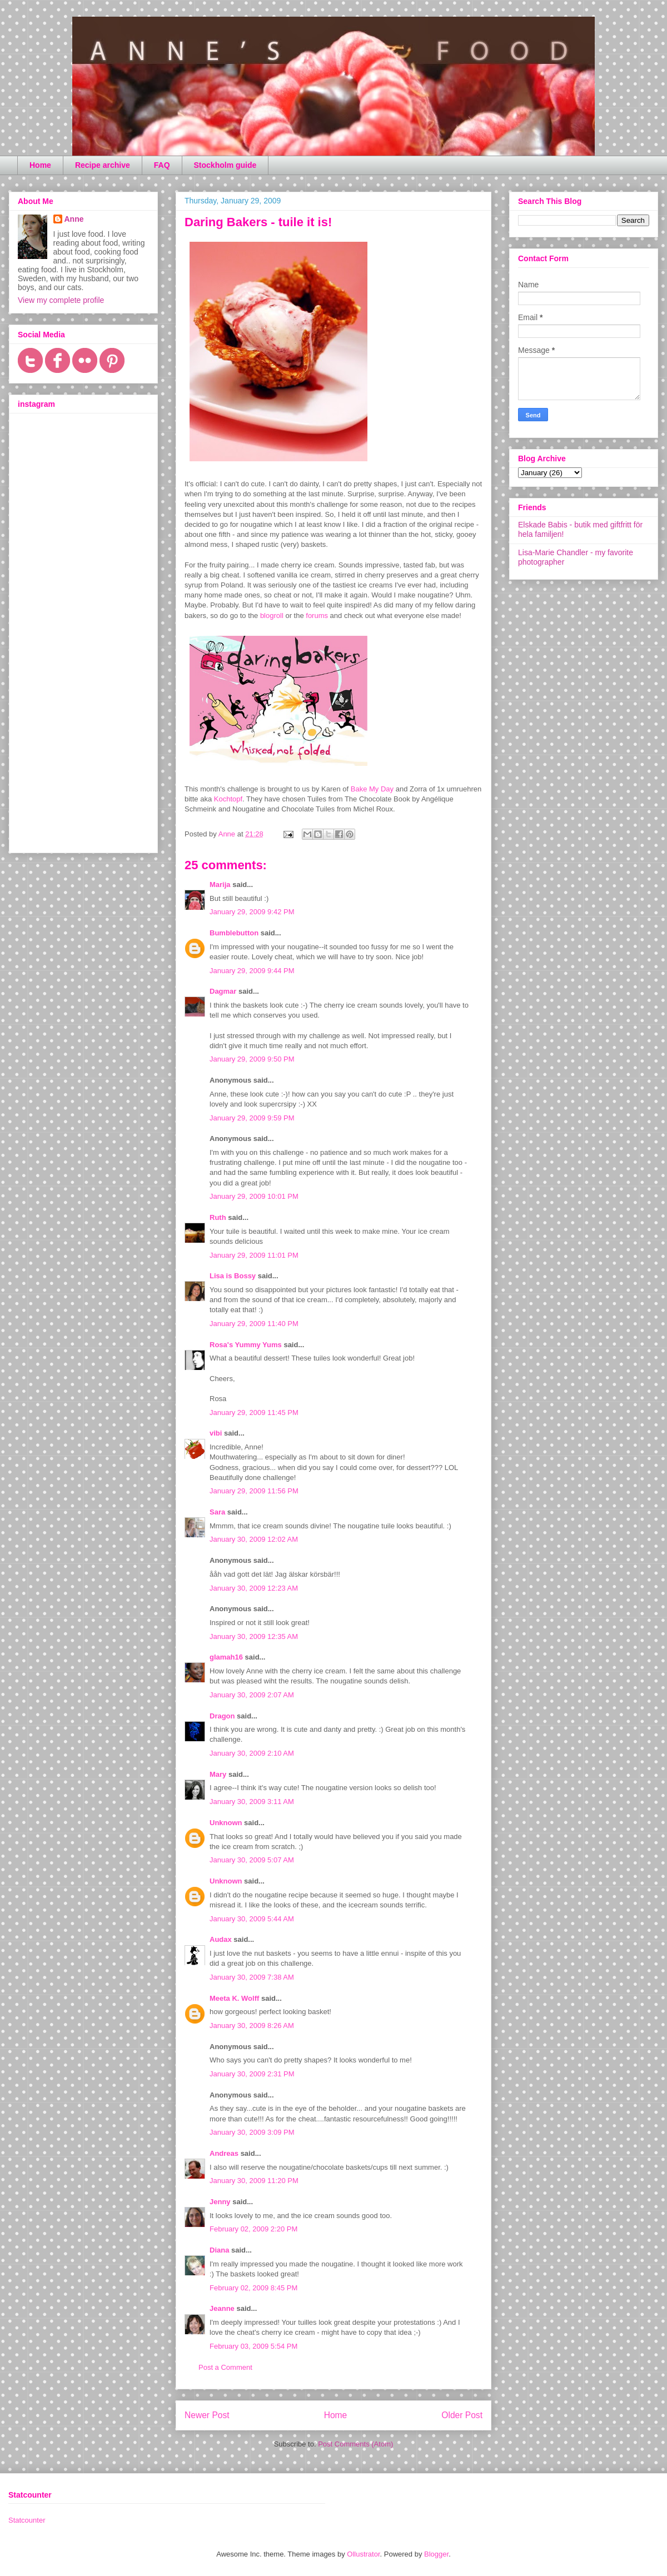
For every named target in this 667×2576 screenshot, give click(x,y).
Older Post (461, 2415)
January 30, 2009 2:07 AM (252, 1695)
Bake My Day (372, 789)
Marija (220, 884)
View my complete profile (61, 300)
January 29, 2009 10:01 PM (254, 1196)
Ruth (218, 1217)
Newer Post (207, 2415)
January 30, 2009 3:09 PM (252, 2132)
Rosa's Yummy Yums (246, 1345)
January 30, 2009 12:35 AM (254, 1636)
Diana (219, 2250)
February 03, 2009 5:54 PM (253, 2346)
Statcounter (27, 2520)
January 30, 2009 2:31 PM (252, 2074)
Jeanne (222, 2308)
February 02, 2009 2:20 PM (253, 2229)
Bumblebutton (234, 933)
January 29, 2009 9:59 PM (252, 1118)
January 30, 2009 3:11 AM (252, 1801)
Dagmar (223, 991)
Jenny (220, 2202)
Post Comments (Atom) (355, 2444)
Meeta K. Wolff (234, 1998)
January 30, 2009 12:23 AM (254, 1588)
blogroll (271, 615)
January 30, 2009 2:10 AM (252, 1753)
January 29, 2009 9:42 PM (252, 912)
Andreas (224, 2153)
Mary (218, 1774)
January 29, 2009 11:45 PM (254, 1412)
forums (317, 615)
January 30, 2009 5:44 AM (252, 1919)
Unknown (226, 1822)
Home (40, 165)
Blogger (436, 2554)
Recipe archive (102, 165)
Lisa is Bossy (233, 1276)
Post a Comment (225, 2367)
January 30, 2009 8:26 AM (252, 2025)
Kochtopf (228, 799)
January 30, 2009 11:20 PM (254, 2180)
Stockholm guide (225, 165)
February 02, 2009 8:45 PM (253, 2288)
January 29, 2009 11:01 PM (254, 1255)
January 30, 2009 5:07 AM (252, 1860)
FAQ (162, 165)
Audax (221, 1939)
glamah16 (226, 1657)
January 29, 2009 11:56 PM (254, 1491)
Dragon (222, 1716)
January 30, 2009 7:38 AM (252, 1977)
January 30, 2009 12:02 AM (254, 1539)
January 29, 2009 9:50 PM (252, 1059)
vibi (216, 1433)
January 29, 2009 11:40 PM (254, 1323)
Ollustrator (363, 2554)
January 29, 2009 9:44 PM (252, 970)
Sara (217, 1512)
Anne (74, 219)
